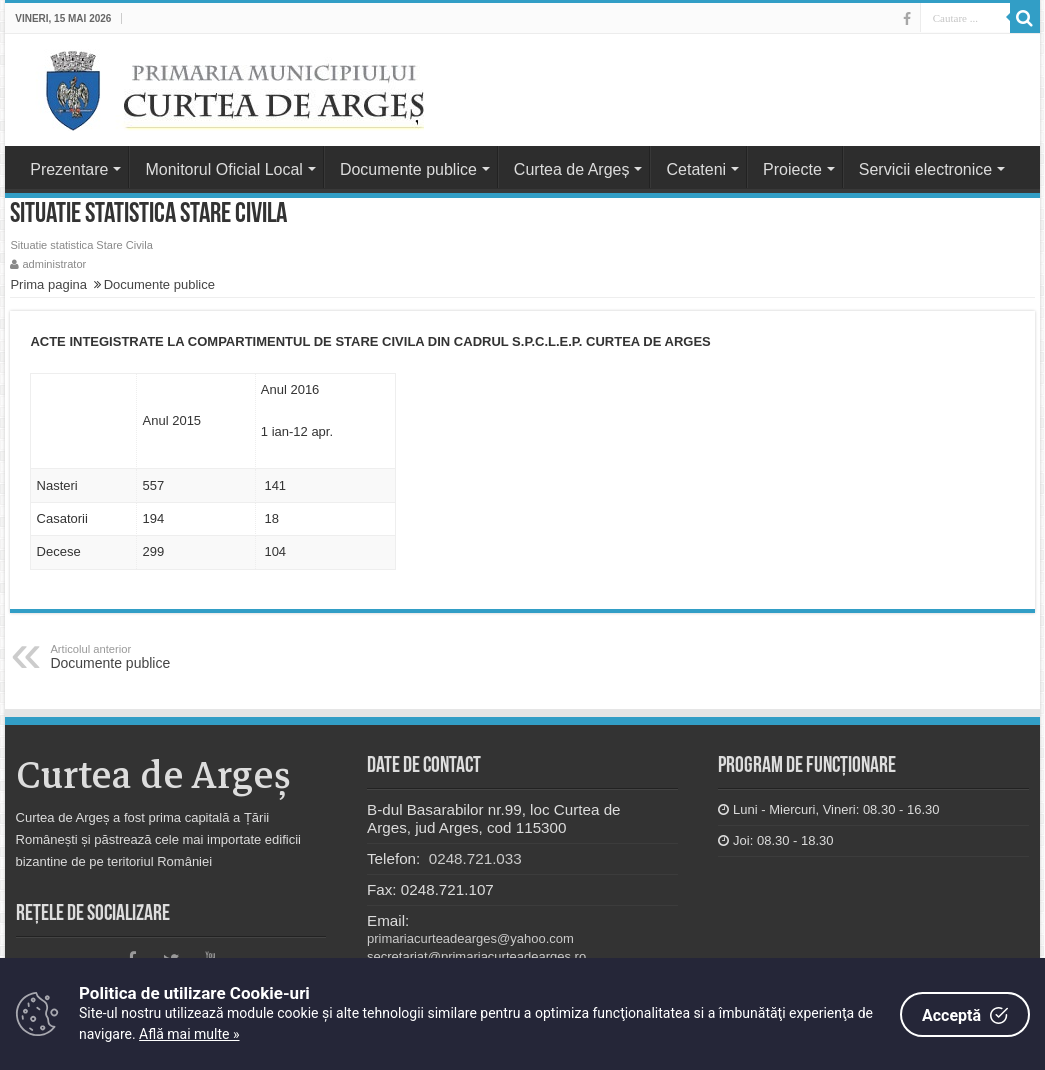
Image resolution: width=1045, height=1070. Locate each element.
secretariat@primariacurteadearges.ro (476, 956)
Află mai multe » (189, 1034)
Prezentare (69, 169)
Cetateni (696, 169)
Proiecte (792, 169)
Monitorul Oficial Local (223, 169)
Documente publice (408, 169)
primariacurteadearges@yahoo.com (470, 938)
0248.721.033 (473, 858)
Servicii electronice (925, 169)
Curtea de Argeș (572, 169)
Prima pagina (48, 284)
